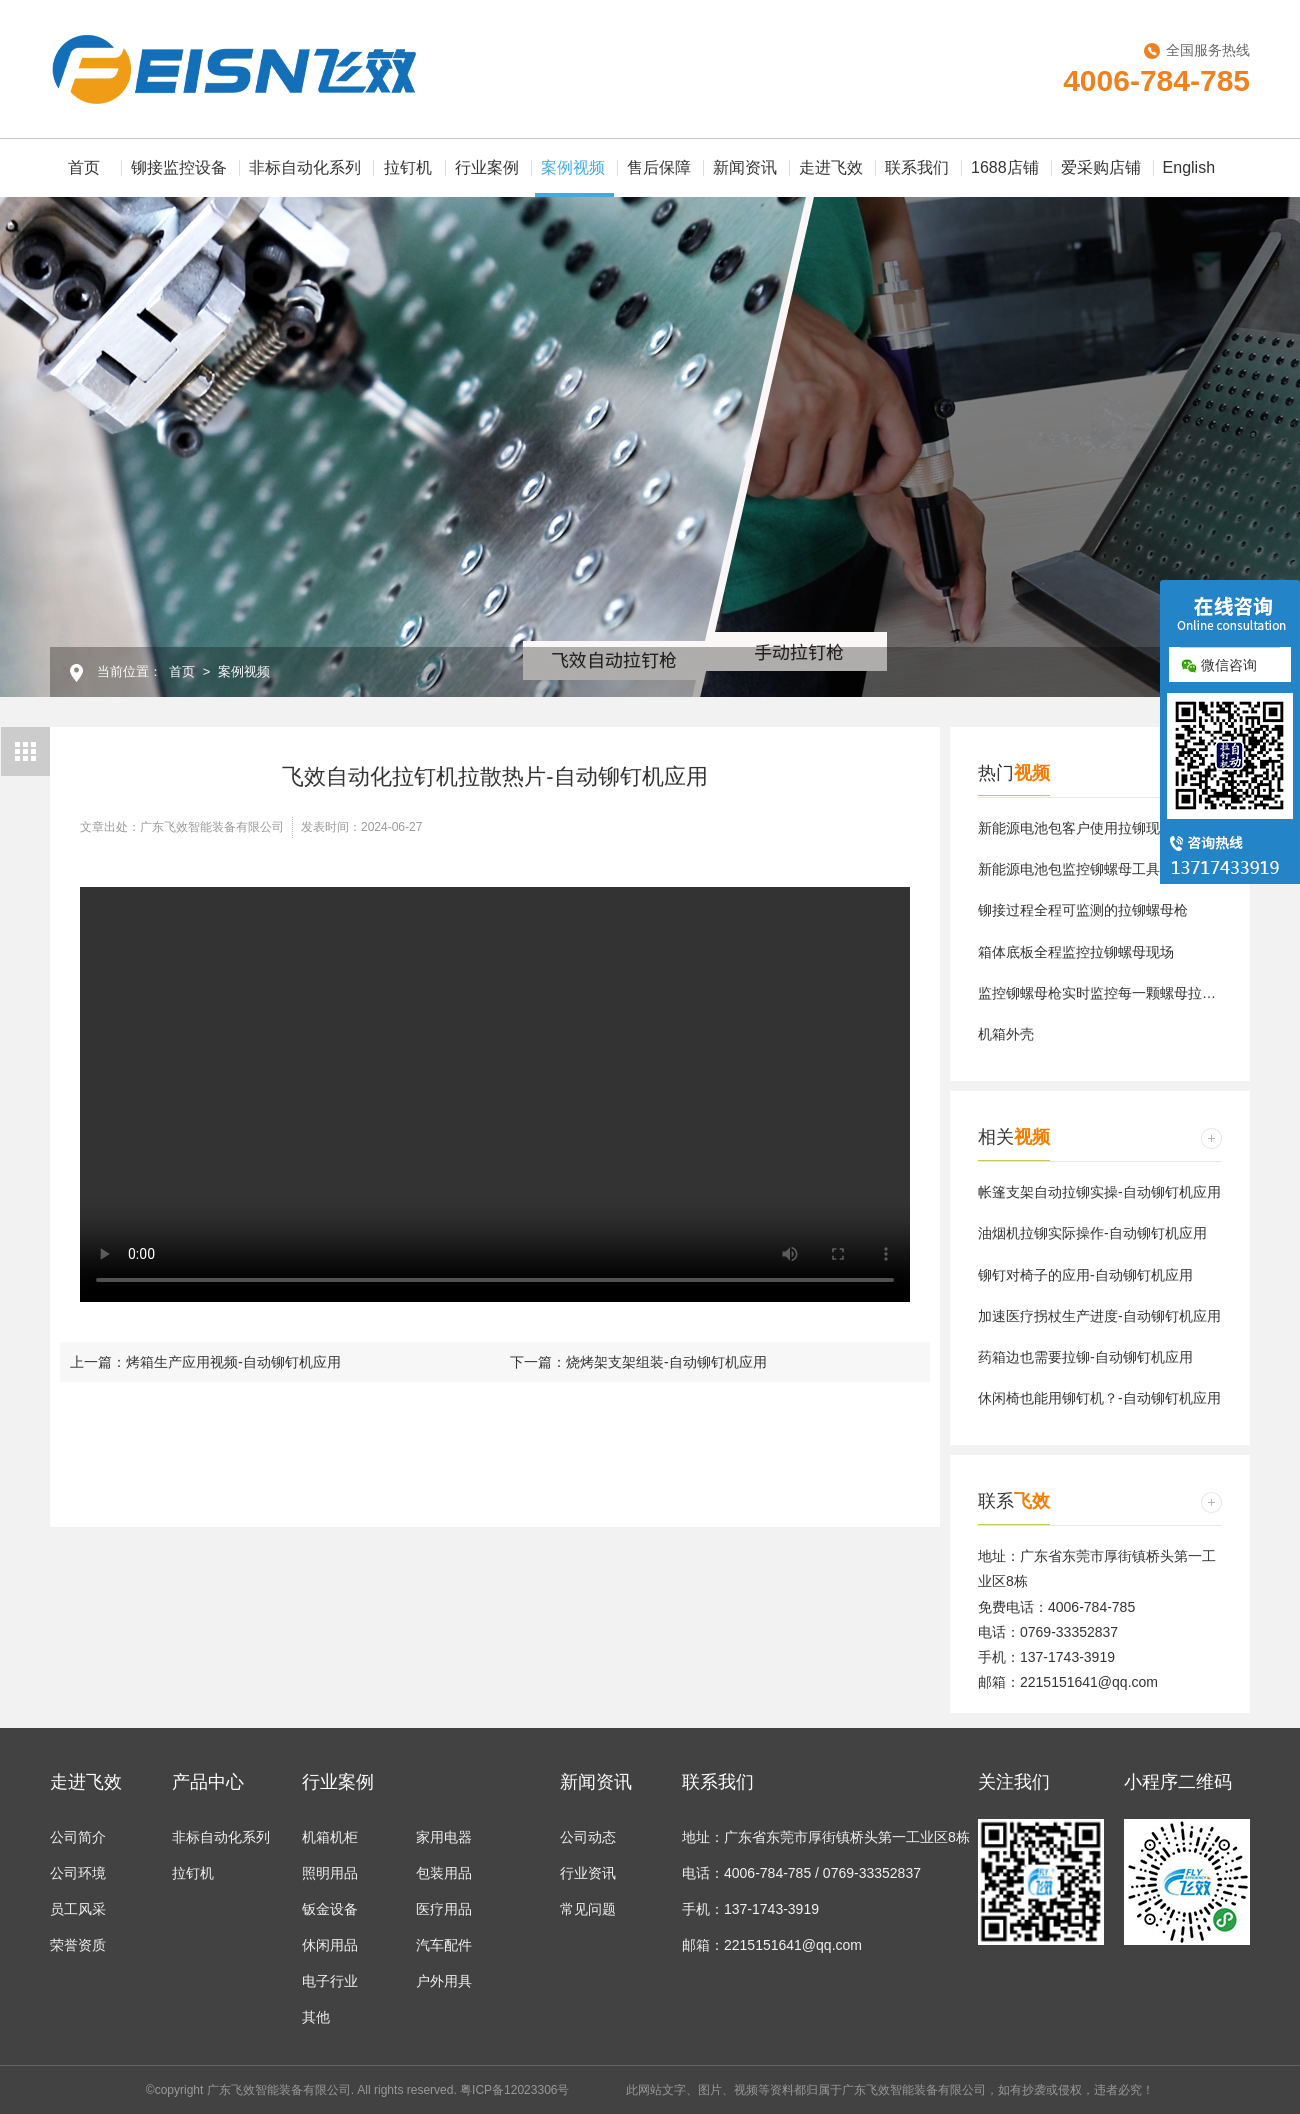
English (1189, 167)
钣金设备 (330, 1909)
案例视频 (574, 178)
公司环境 (78, 1873)
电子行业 (330, 1981)
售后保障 (659, 167)
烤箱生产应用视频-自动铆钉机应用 (233, 1362)
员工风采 (78, 1909)
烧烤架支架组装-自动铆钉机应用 (666, 1362)
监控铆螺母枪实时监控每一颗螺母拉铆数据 (1111, 993)
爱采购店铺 (1101, 167)
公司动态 (588, 1837)
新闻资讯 (745, 167)
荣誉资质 (78, 1945)
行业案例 (487, 167)
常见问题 (588, 1909)
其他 (316, 2017)
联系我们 (917, 167)
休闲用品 (330, 1945)
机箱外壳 (1006, 1034)
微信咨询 (1219, 665)
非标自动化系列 (305, 167)
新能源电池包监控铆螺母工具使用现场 (1097, 869)
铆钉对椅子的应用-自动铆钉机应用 (1085, 1275)
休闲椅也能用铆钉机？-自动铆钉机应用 (1099, 1398)
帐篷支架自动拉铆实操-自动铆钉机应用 (1099, 1192)
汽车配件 (444, 1945)
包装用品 (444, 1873)
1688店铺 (1005, 167)
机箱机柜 (330, 1837)
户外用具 (444, 1981)
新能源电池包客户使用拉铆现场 (1076, 828)
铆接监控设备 (179, 167)
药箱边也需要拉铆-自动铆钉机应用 (1085, 1357)
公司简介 (78, 1837)
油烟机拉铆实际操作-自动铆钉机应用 (1092, 1233)
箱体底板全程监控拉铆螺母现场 (1076, 952)
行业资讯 (588, 1873)
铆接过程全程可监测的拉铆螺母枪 (1083, 910)
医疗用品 (444, 1909)
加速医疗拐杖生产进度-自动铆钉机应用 (1099, 1316)
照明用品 (330, 1873)
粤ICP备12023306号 (514, 2090)
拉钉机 (408, 167)
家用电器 (444, 1837)
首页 (84, 167)
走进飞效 (831, 167)
